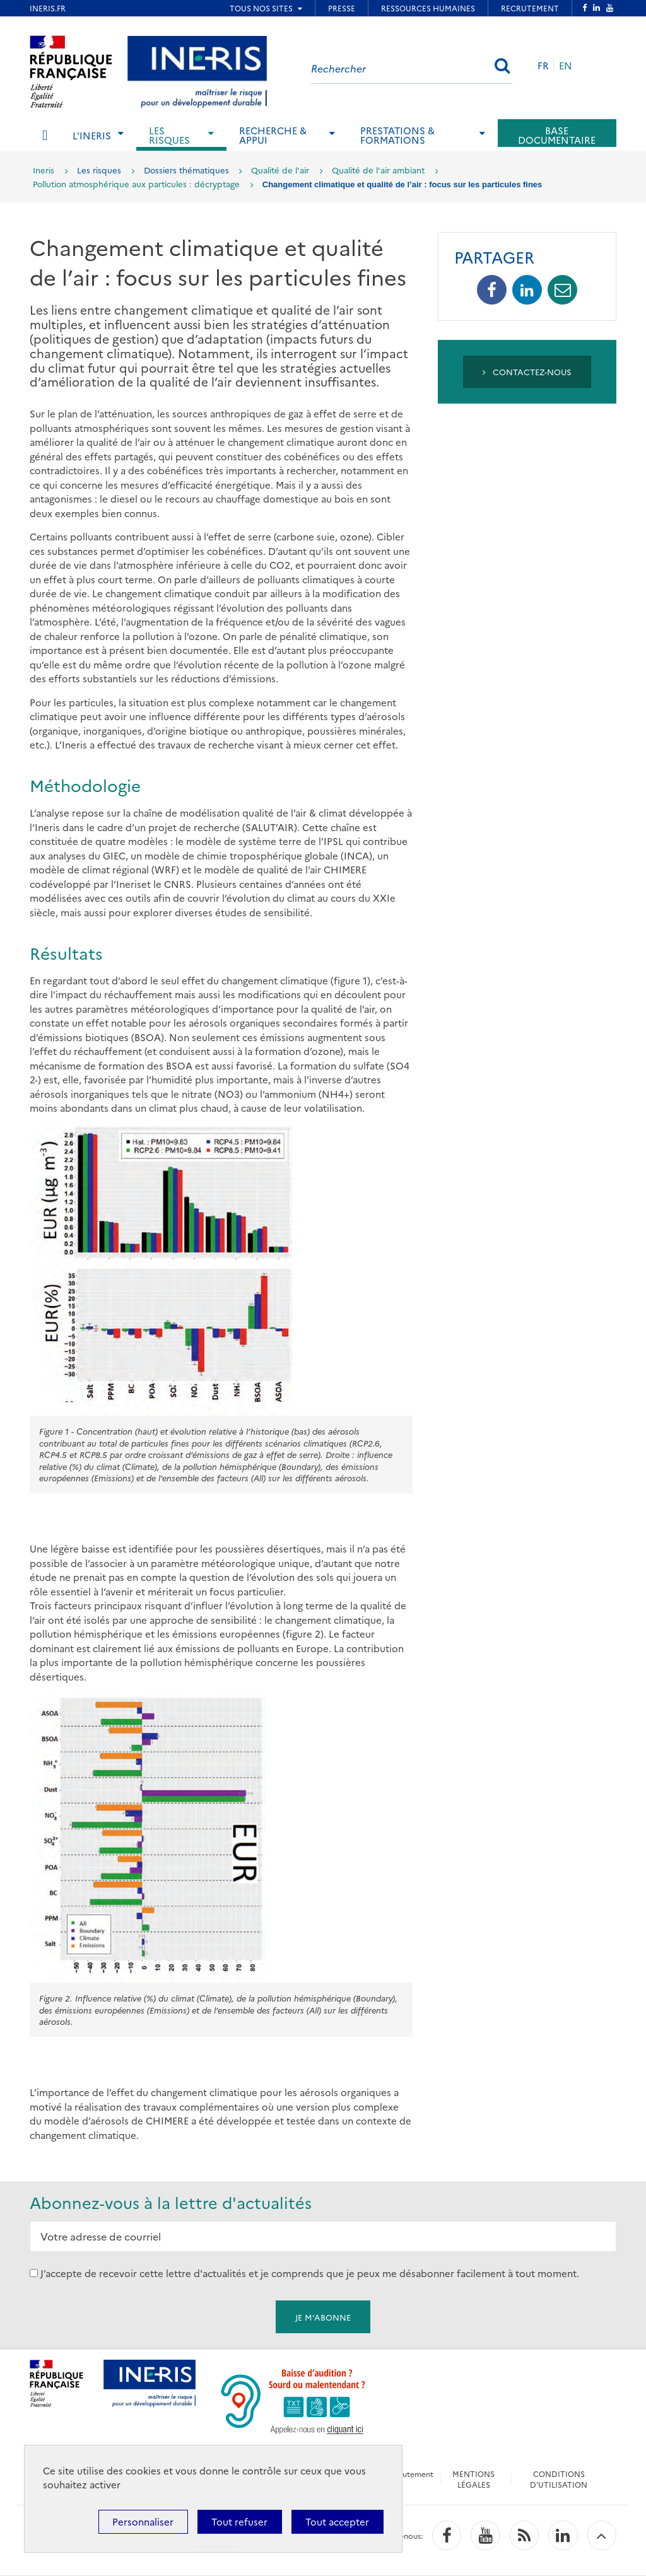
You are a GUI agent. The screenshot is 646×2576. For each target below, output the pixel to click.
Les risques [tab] (169, 135)
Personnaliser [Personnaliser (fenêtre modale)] (142, 2521)
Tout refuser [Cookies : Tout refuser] (239, 2521)
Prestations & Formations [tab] (397, 135)
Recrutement (409, 2473)
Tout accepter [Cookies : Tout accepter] (337, 2521)
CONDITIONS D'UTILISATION (559, 2479)
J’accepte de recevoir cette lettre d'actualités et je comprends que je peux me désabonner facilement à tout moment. (309, 2273)
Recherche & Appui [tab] (273, 135)
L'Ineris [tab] (92, 135)
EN (565, 65)
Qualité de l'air (280, 169)
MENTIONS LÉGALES (474, 2479)
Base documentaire (557, 135)
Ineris (43, 169)
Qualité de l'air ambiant (378, 169)
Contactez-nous (527, 371)
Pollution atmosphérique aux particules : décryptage (136, 183)
